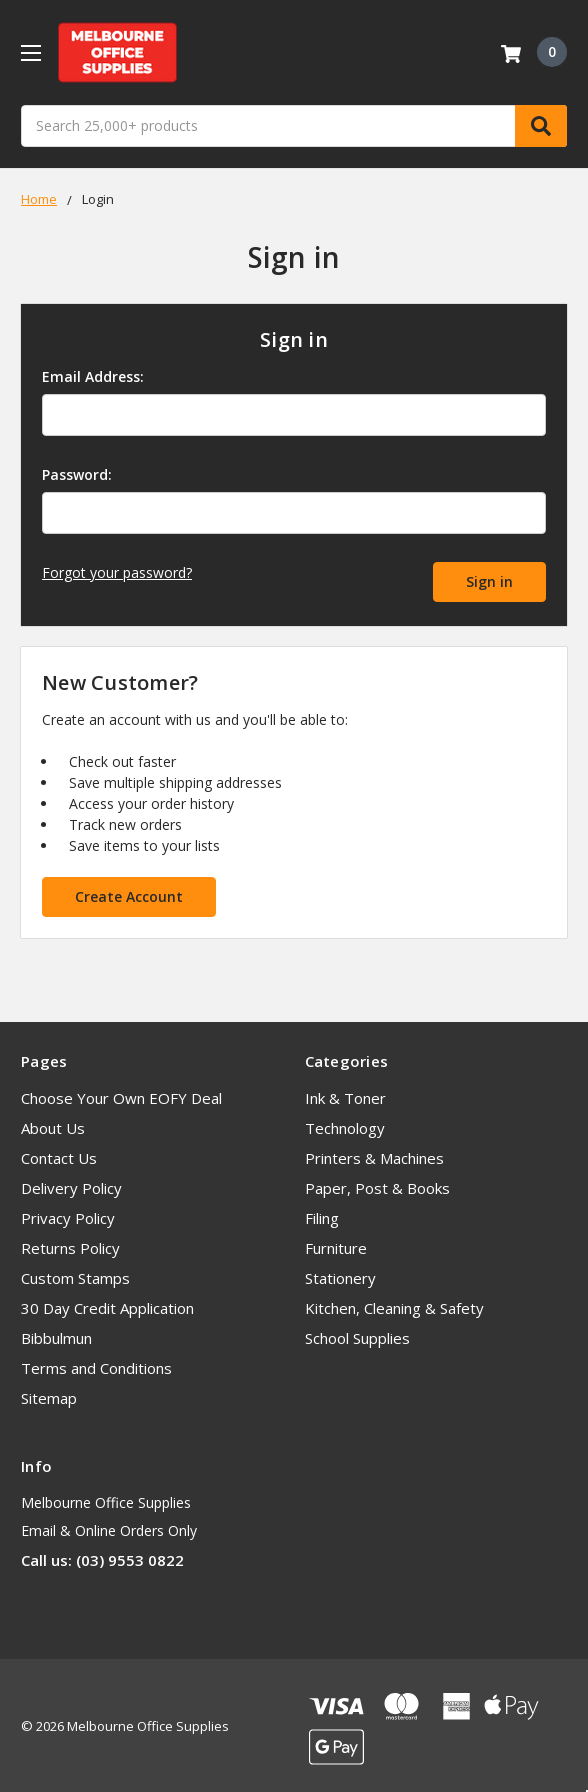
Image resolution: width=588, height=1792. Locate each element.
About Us (53, 1126)
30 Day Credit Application (107, 1306)
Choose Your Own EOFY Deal (121, 1096)
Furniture (336, 1246)
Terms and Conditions (96, 1366)
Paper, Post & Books (377, 1186)
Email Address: (93, 376)
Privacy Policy (68, 1216)
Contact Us (59, 1156)
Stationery (340, 1276)
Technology (345, 1126)
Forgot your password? (117, 572)
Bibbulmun (56, 1336)
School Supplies (357, 1336)
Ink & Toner (345, 1096)
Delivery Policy (71, 1186)
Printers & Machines (374, 1156)
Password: (77, 474)
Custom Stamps (75, 1276)
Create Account (129, 893)
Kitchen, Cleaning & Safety (394, 1306)
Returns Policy (70, 1246)
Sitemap (49, 1396)
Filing (322, 1216)
